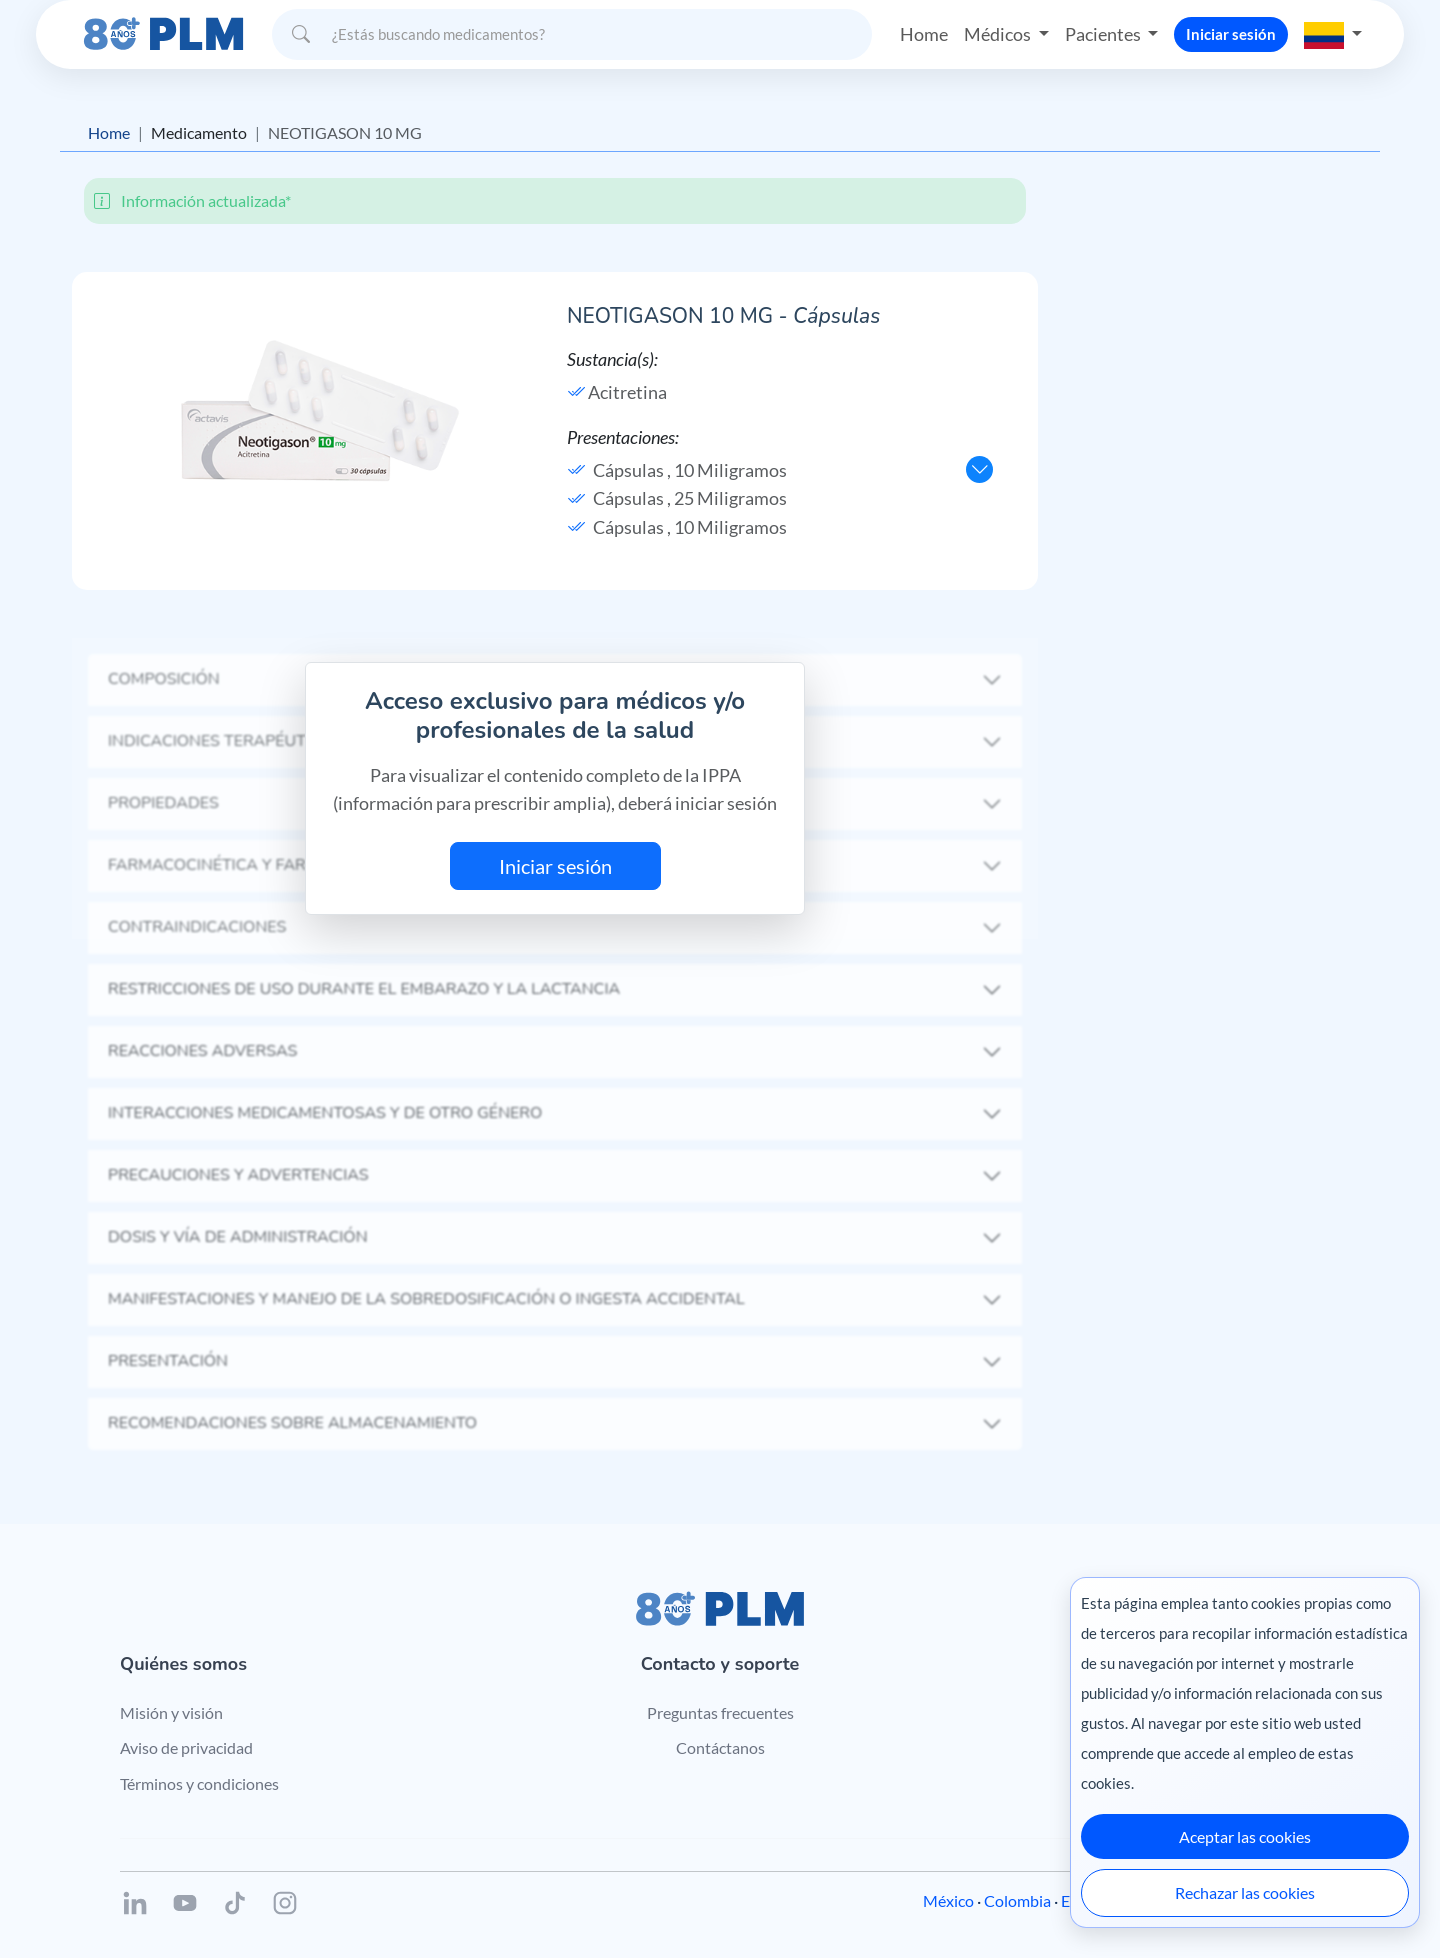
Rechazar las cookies (1245, 1892)
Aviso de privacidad (186, 1747)
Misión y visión (171, 1712)
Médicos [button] (999, 34)
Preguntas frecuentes (720, 1712)
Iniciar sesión (1231, 34)
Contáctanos (720, 1747)
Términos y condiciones (199, 1783)
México (948, 1900)
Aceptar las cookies (1245, 1836)
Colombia (1017, 1900)
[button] (1333, 34)
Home (924, 34)
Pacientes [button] (1104, 34)
